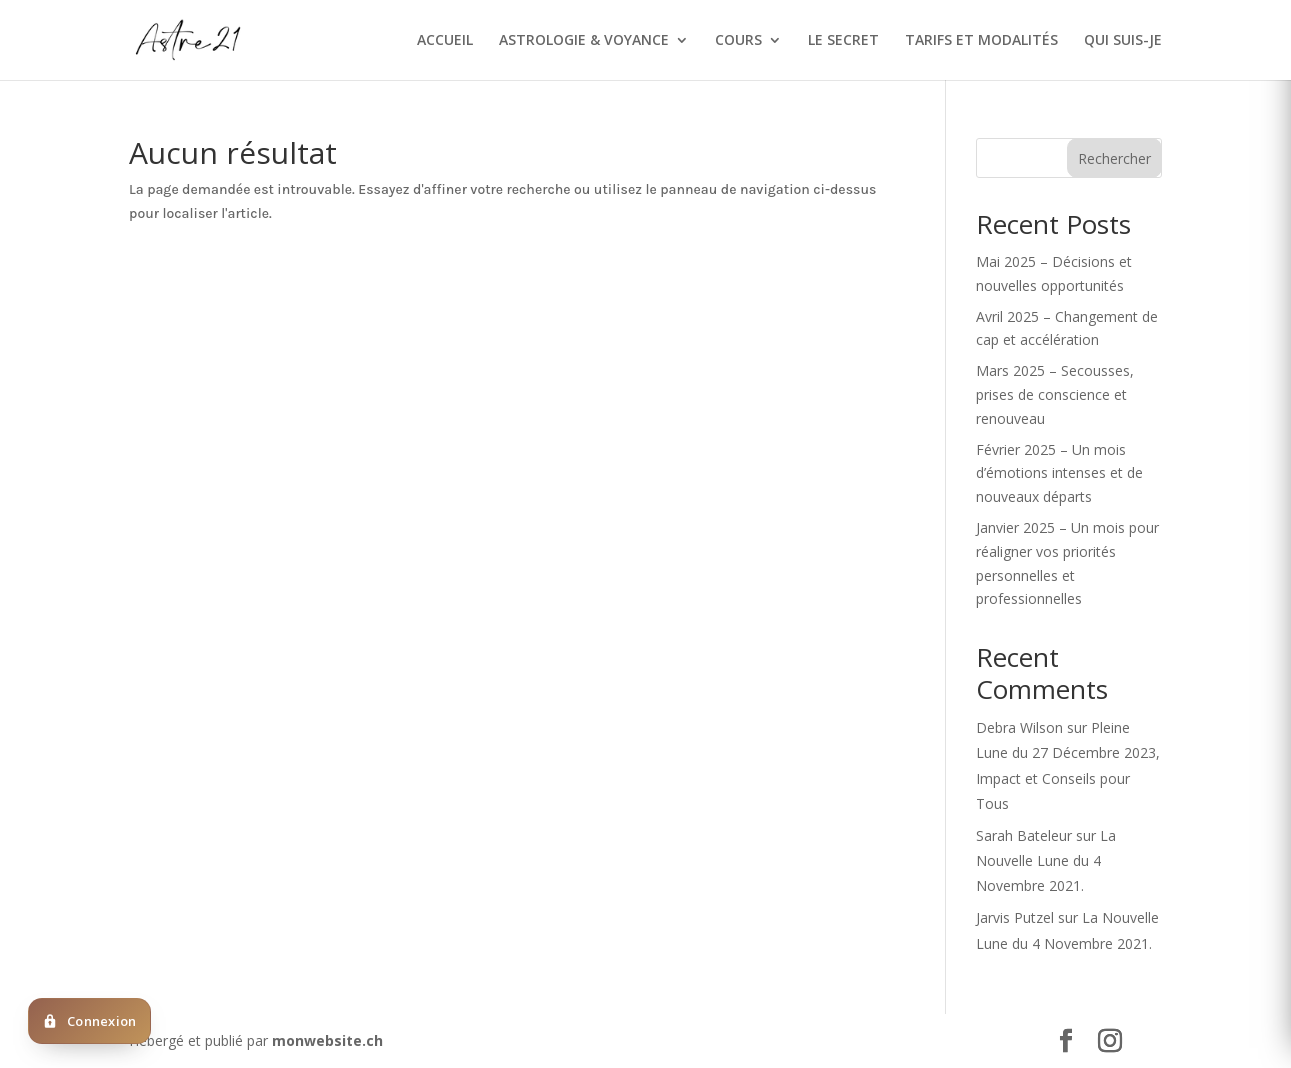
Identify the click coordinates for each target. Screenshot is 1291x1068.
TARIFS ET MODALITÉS (981, 41)
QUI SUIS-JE (1123, 41)
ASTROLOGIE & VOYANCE (584, 41)
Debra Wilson (1019, 727)
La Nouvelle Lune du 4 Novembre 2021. (1046, 860)
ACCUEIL (445, 41)
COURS (738, 41)
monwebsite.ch (327, 1040)
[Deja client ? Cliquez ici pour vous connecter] (89, 1021)
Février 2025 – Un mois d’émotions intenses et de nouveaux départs (1059, 473)
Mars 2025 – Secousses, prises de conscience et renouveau (1055, 394)
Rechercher (1114, 158)
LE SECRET (843, 41)
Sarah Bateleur (1024, 835)
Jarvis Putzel (1015, 917)
